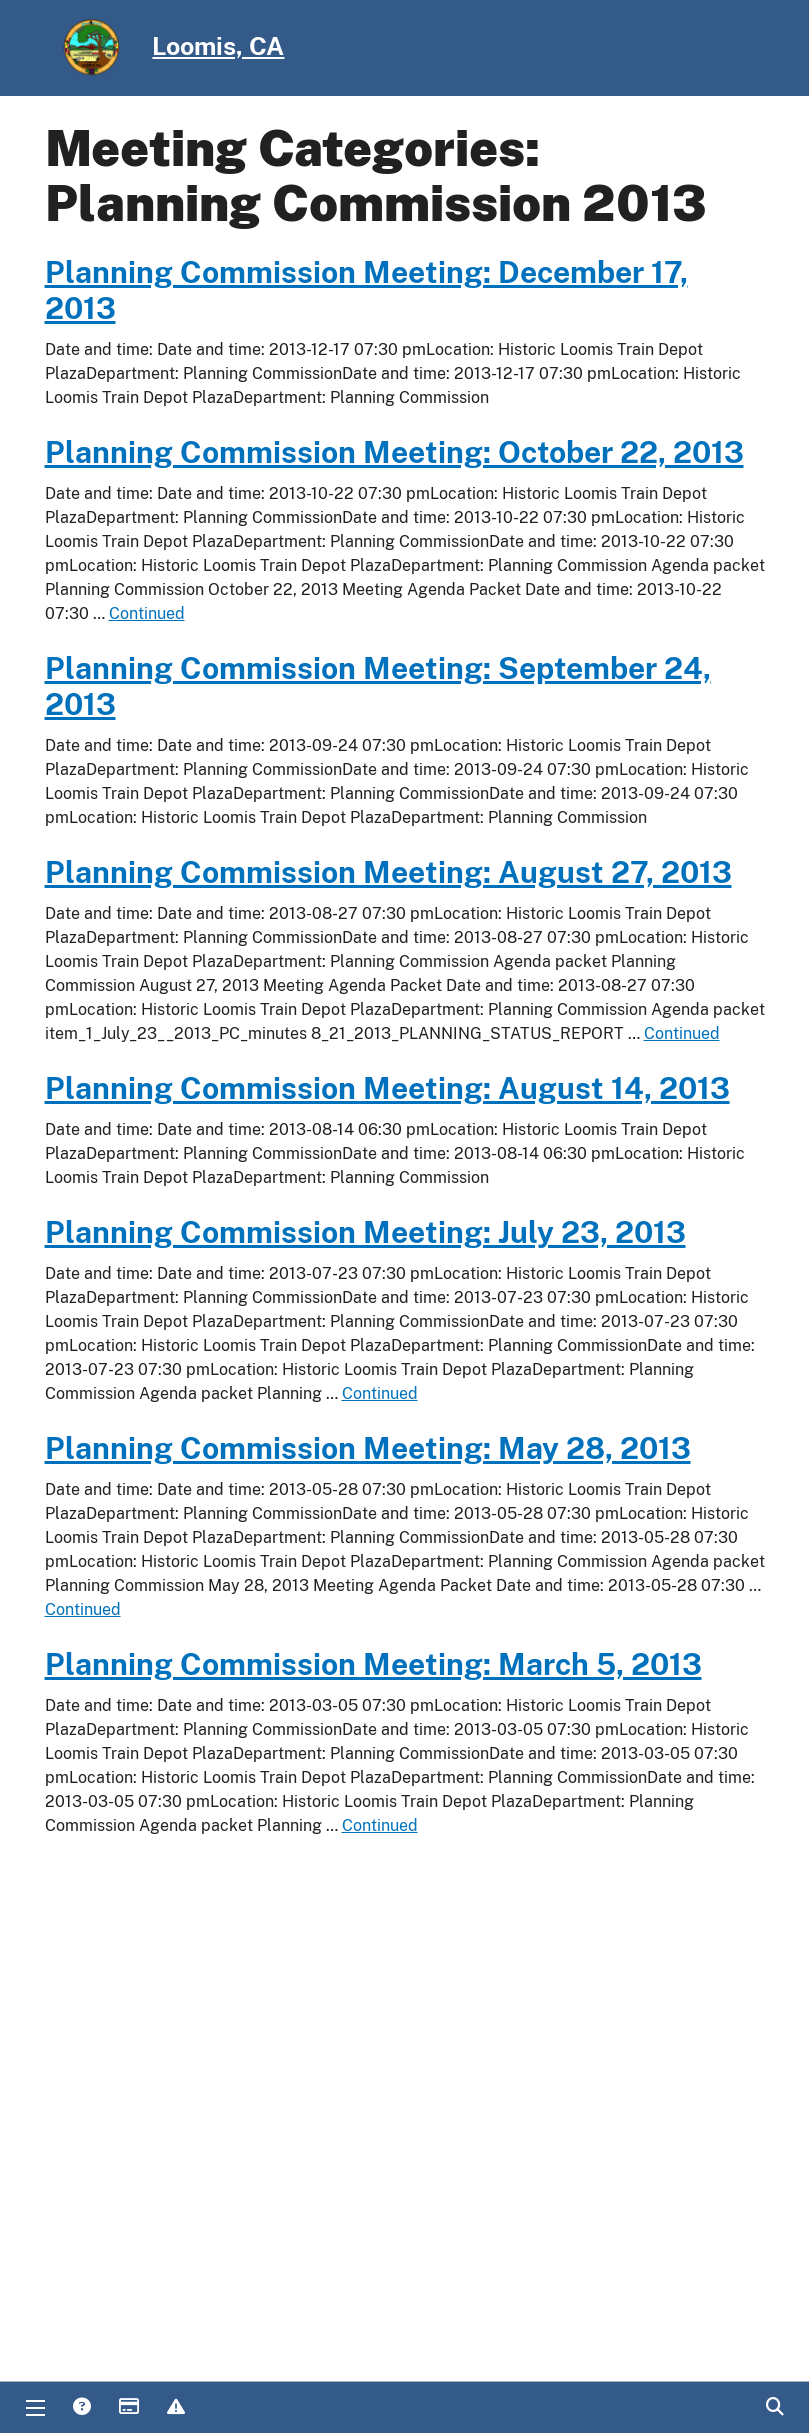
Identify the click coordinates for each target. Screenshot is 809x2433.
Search (774, 2408)
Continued (147, 613)
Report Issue (175, 2408)
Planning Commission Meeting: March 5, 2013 (373, 1664)
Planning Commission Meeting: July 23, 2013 (365, 1232)
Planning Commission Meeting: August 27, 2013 (388, 872)
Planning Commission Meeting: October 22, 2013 (394, 452)
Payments (128, 2408)
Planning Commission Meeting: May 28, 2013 (368, 1448)
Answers (81, 2408)
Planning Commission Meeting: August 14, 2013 (387, 1088)
